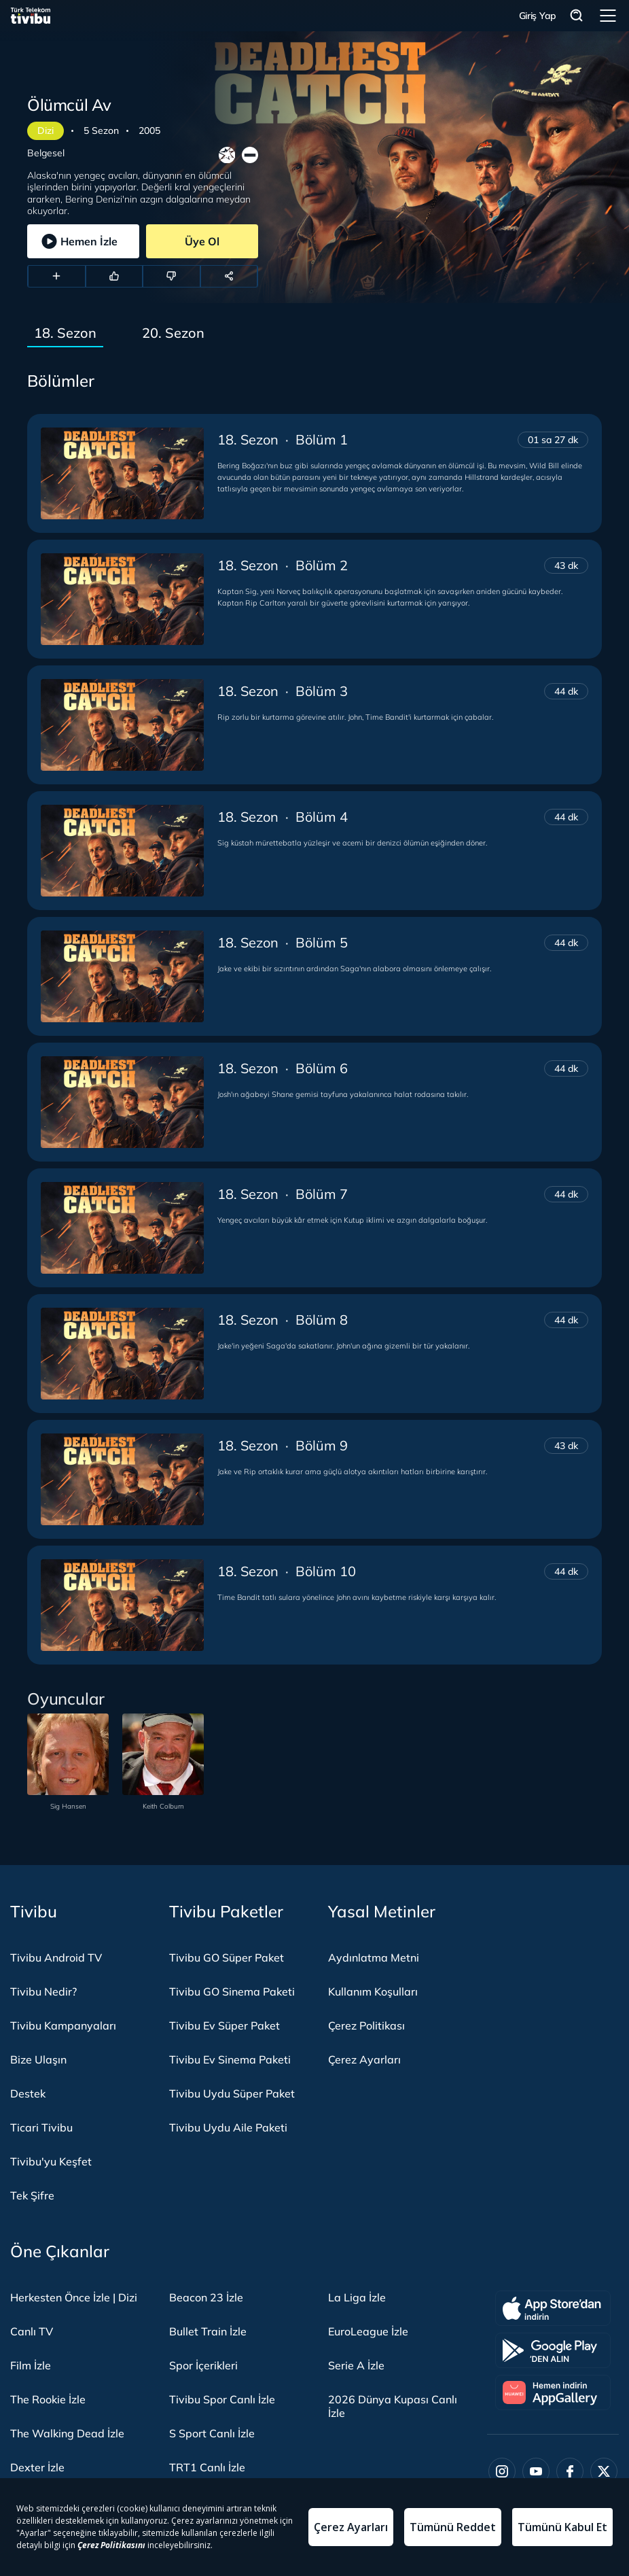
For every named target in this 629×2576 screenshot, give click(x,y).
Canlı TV (31, 2331)
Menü (608, 16)
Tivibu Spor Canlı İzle (222, 2399)
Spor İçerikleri (203, 2365)
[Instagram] (502, 2471)
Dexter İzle (37, 2467)
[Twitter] (603, 2471)
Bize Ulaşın (38, 2059)
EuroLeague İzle (368, 2331)
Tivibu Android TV (56, 1957)
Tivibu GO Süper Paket (226, 1957)
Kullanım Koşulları (373, 1991)
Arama (576, 16)
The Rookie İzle (48, 2399)
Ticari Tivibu (41, 2127)
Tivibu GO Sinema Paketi (232, 1991)
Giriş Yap (537, 16)
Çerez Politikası (366, 2025)
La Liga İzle (357, 2297)
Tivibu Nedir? (43, 1991)
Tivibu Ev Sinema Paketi (230, 2059)
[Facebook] (569, 2471)
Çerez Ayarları (364, 2059)
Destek (28, 2093)
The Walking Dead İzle (67, 2433)
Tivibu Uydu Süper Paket (232, 2093)
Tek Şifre (32, 2195)
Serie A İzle (356, 2365)
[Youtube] (536, 2471)
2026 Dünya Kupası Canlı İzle (392, 2406)
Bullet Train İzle (208, 2331)
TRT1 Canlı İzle (207, 2467)
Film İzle (30, 2365)
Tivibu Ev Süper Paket (224, 2025)
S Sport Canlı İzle (212, 2433)
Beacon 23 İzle (206, 2297)
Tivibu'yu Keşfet (51, 2161)
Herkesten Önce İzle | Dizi (73, 2297)
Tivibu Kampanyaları (63, 2025)
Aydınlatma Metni (373, 1957)
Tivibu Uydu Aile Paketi (228, 2127)
